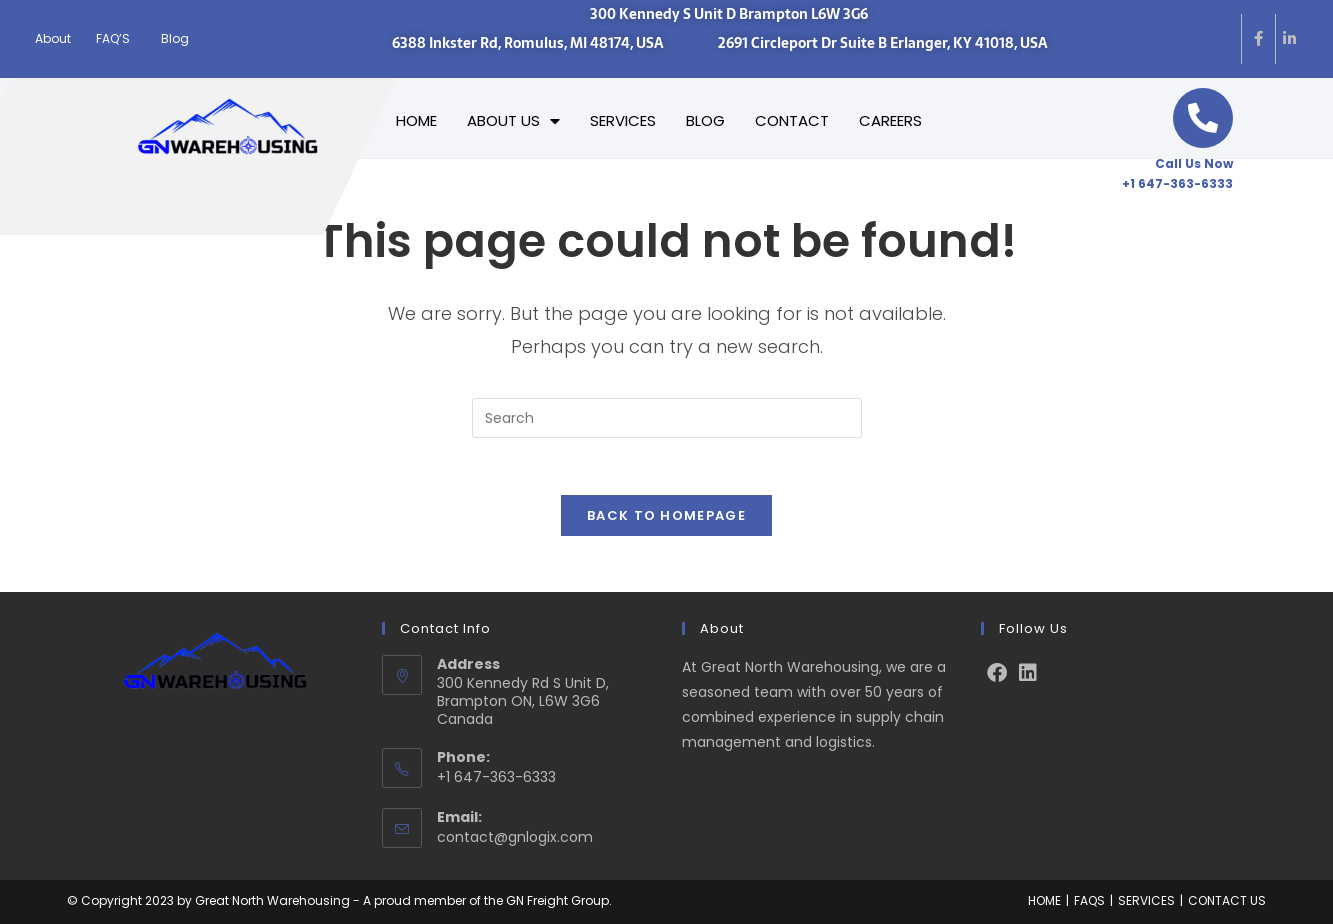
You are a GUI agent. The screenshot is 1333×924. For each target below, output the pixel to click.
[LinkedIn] (1028, 672)
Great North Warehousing (272, 900)
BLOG (705, 120)
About (53, 38)
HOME (416, 120)
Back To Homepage (666, 519)
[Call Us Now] (1203, 118)
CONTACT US (1227, 900)
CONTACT (792, 120)
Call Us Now (1194, 163)
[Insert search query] (667, 418)
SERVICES (623, 120)
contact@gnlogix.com (515, 836)
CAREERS (890, 120)
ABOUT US (513, 121)
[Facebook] (997, 672)
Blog (175, 38)
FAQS (1089, 900)
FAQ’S (113, 38)
